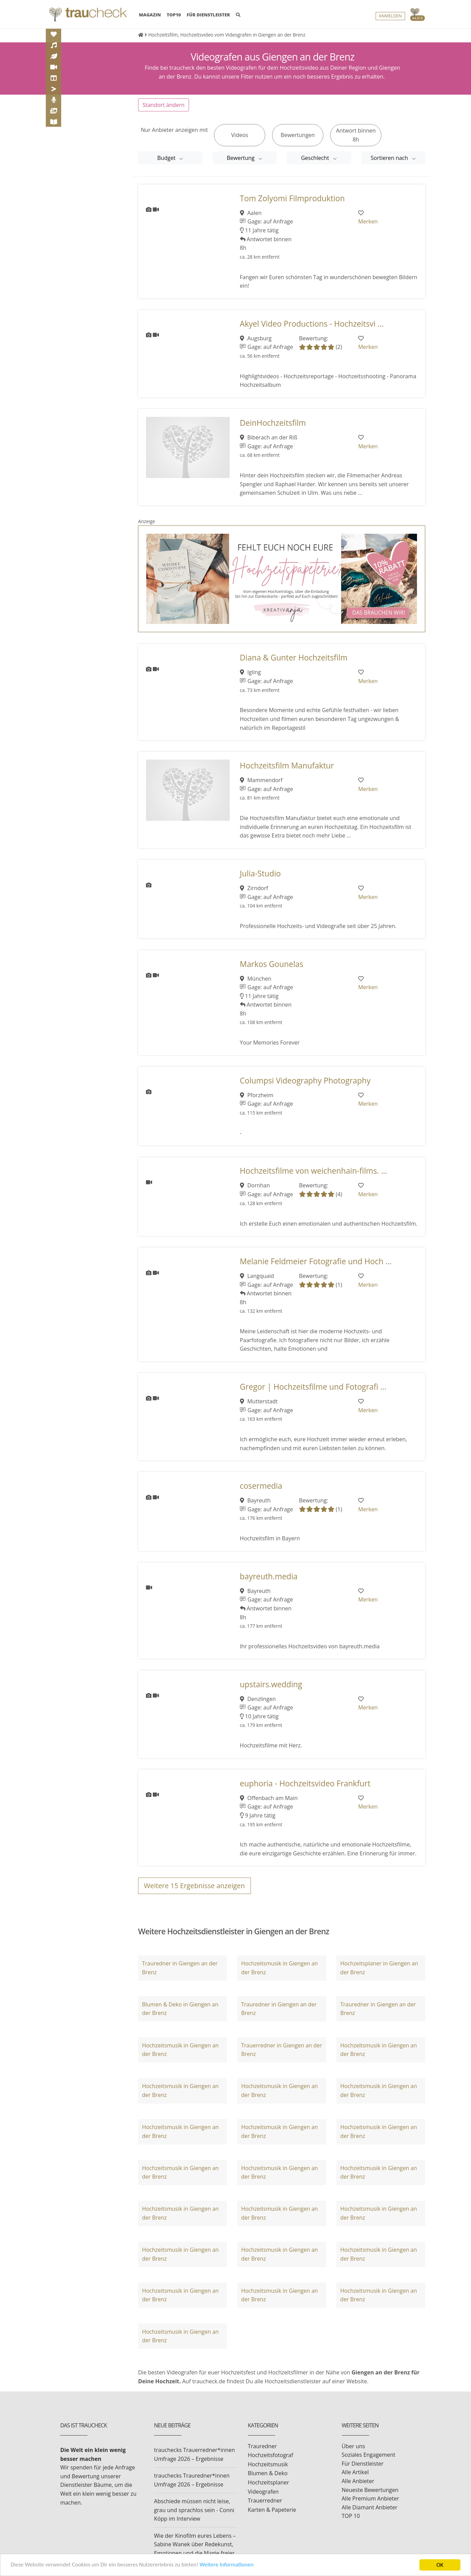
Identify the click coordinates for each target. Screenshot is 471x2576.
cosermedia (261, 1486)
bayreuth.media (269, 1576)
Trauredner (262, 2446)
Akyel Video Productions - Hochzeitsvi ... (312, 323)
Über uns (353, 2446)
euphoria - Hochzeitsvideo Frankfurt (305, 1783)
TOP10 (174, 15)
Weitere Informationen (227, 2565)
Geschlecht (316, 158)
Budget (167, 158)
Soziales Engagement (368, 2454)
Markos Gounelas (272, 964)
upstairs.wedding (271, 1684)
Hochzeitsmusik (268, 2464)
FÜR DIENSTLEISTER (208, 15)
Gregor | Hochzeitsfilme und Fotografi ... (313, 1386)
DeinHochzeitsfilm (273, 423)
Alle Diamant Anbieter (370, 2507)
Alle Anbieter (358, 2481)
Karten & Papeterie (272, 2509)
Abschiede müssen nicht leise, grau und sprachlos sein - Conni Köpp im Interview (194, 2509)
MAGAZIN (150, 14)
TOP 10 (351, 2516)
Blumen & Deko (267, 2473)
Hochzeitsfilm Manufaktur (287, 765)
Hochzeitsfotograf (270, 2455)
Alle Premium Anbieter (370, 2498)
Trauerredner (265, 2500)
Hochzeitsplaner (268, 2482)
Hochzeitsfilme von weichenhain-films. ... (313, 1171)
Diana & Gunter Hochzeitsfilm (294, 657)
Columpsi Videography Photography (305, 1080)
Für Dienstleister (362, 2463)
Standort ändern (164, 105)
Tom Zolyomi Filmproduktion (292, 198)
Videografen (263, 2491)
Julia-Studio (260, 873)
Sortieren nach (390, 158)
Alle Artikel (355, 2472)
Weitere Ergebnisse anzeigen (194, 1885)
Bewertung (241, 158)
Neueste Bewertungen (370, 2490)
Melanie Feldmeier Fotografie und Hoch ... (316, 1261)
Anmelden (390, 16)
